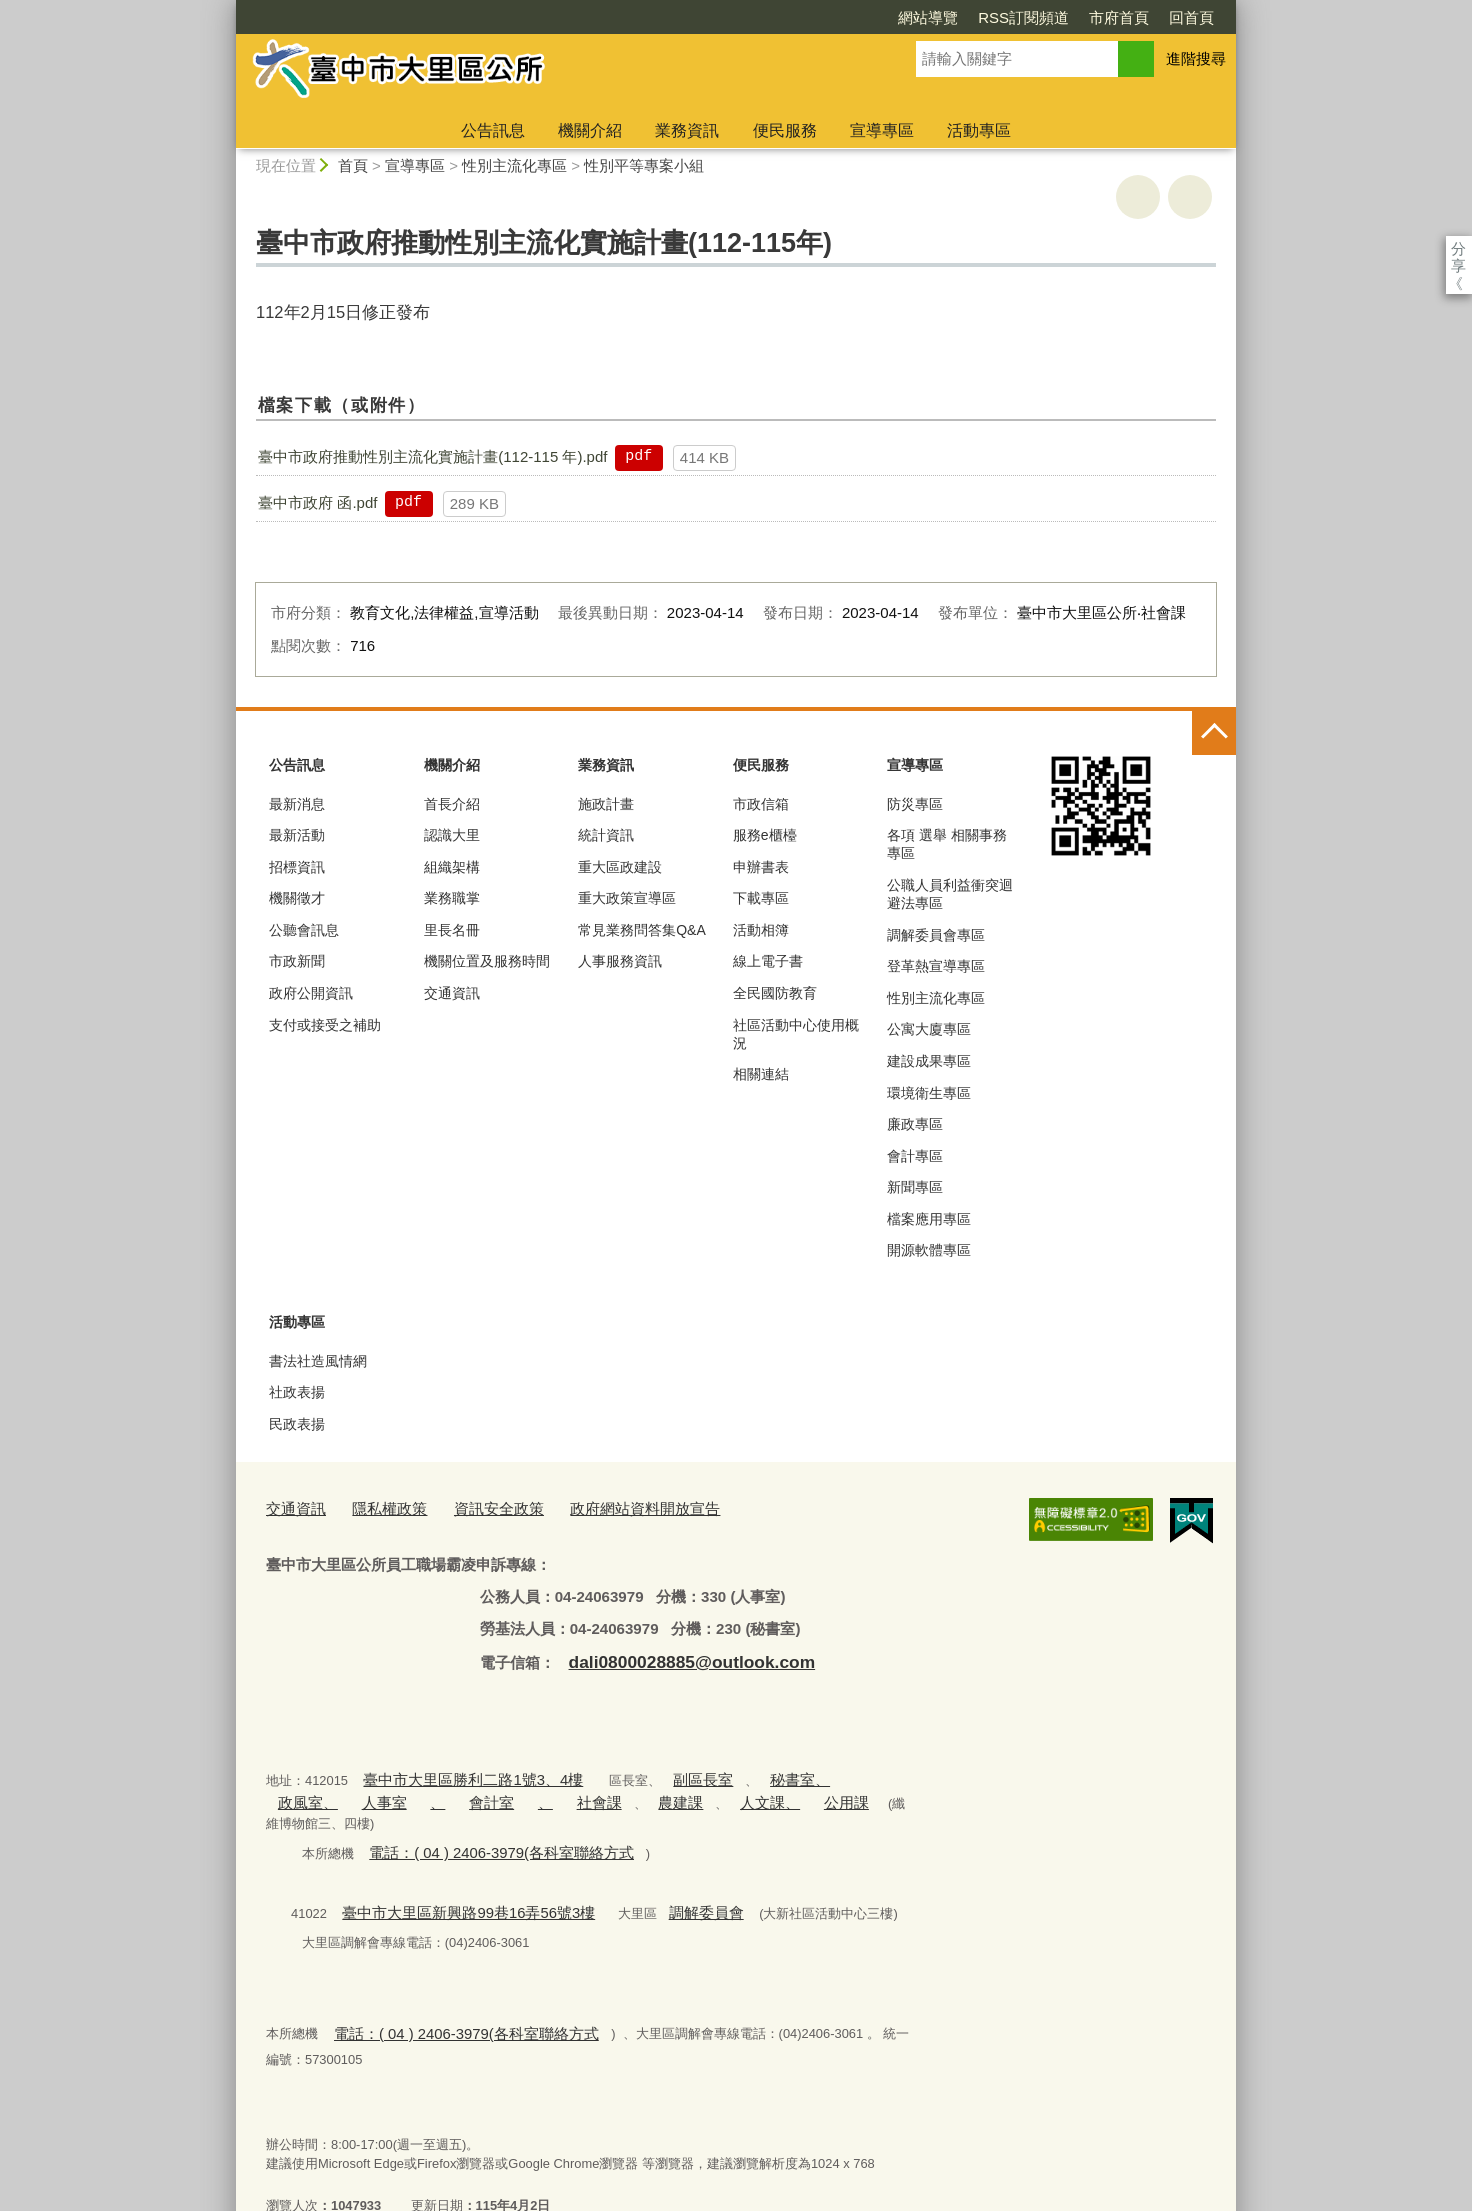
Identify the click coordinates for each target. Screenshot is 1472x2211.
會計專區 (915, 1156)
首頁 (353, 165)
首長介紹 (452, 804)
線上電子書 (768, 961)
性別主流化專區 (514, 165)
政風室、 (824, 1770)
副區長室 (665, 1770)
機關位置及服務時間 (487, 961)
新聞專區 (915, 1187)
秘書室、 (751, 1770)
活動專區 (979, 130)
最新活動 (297, 835)
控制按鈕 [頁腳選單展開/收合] (1214, 733)
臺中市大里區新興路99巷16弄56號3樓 (450, 1875)
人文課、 (634, 1790)
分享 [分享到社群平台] (1458, 248)
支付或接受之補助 (325, 1025)
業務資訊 (687, 130)
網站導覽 (813, 17)
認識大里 (452, 835)
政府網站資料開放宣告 (605, 1506)
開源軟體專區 (929, 1250)
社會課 (482, 1790)
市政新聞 (297, 961)
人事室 (295, 1790)
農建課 (554, 1790)
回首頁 (1076, 17)
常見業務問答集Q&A (642, 930)
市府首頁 (1004, 17)
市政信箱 (761, 804)
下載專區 (761, 898)
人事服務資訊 (620, 961)
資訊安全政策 (475, 1506)
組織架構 (452, 867)
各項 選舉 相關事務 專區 (947, 844)
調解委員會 (662, 1875)
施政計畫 (606, 804)
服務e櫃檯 (765, 835)
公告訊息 (493, 130)
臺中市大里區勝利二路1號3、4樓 (457, 1770)
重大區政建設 (620, 867)
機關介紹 (590, 130)
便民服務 (785, 130)
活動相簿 (761, 930)
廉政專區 (915, 1124)
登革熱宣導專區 (936, 966)
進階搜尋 (1196, 58)
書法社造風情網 (318, 1361)
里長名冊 (452, 930)
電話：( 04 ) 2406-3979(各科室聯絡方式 (483, 1818)
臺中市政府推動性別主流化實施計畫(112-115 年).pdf (432, 456)
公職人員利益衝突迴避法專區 (950, 894)
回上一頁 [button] (1190, 197)
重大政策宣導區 (627, 898)
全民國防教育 (775, 993)
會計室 (388, 1790)
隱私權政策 (376, 1506)
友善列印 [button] (1138, 197)
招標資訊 (297, 867)
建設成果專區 (929, 1061)
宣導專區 (882, 130)
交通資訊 (452, 993)
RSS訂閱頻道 (908, 17)
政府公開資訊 (311, 993)
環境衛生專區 (929, 1093)
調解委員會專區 (936, 935)
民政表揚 (297, 1424)
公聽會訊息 (304, 930)
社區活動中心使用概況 (796, 1034)
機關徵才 (297, 898)
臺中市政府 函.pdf (317, 502)
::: (227, 8)
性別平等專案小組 (644, 165)
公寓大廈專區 (929, 1029)
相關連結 (761, 1074)
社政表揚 (297, 1392)
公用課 (699, 1790)
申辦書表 (761, 867)
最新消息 (297, 804)
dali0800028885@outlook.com (674, 1655)
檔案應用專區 (929, 1219)
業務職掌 (452, 898)
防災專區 (915, 804)
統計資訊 (606, 835)
